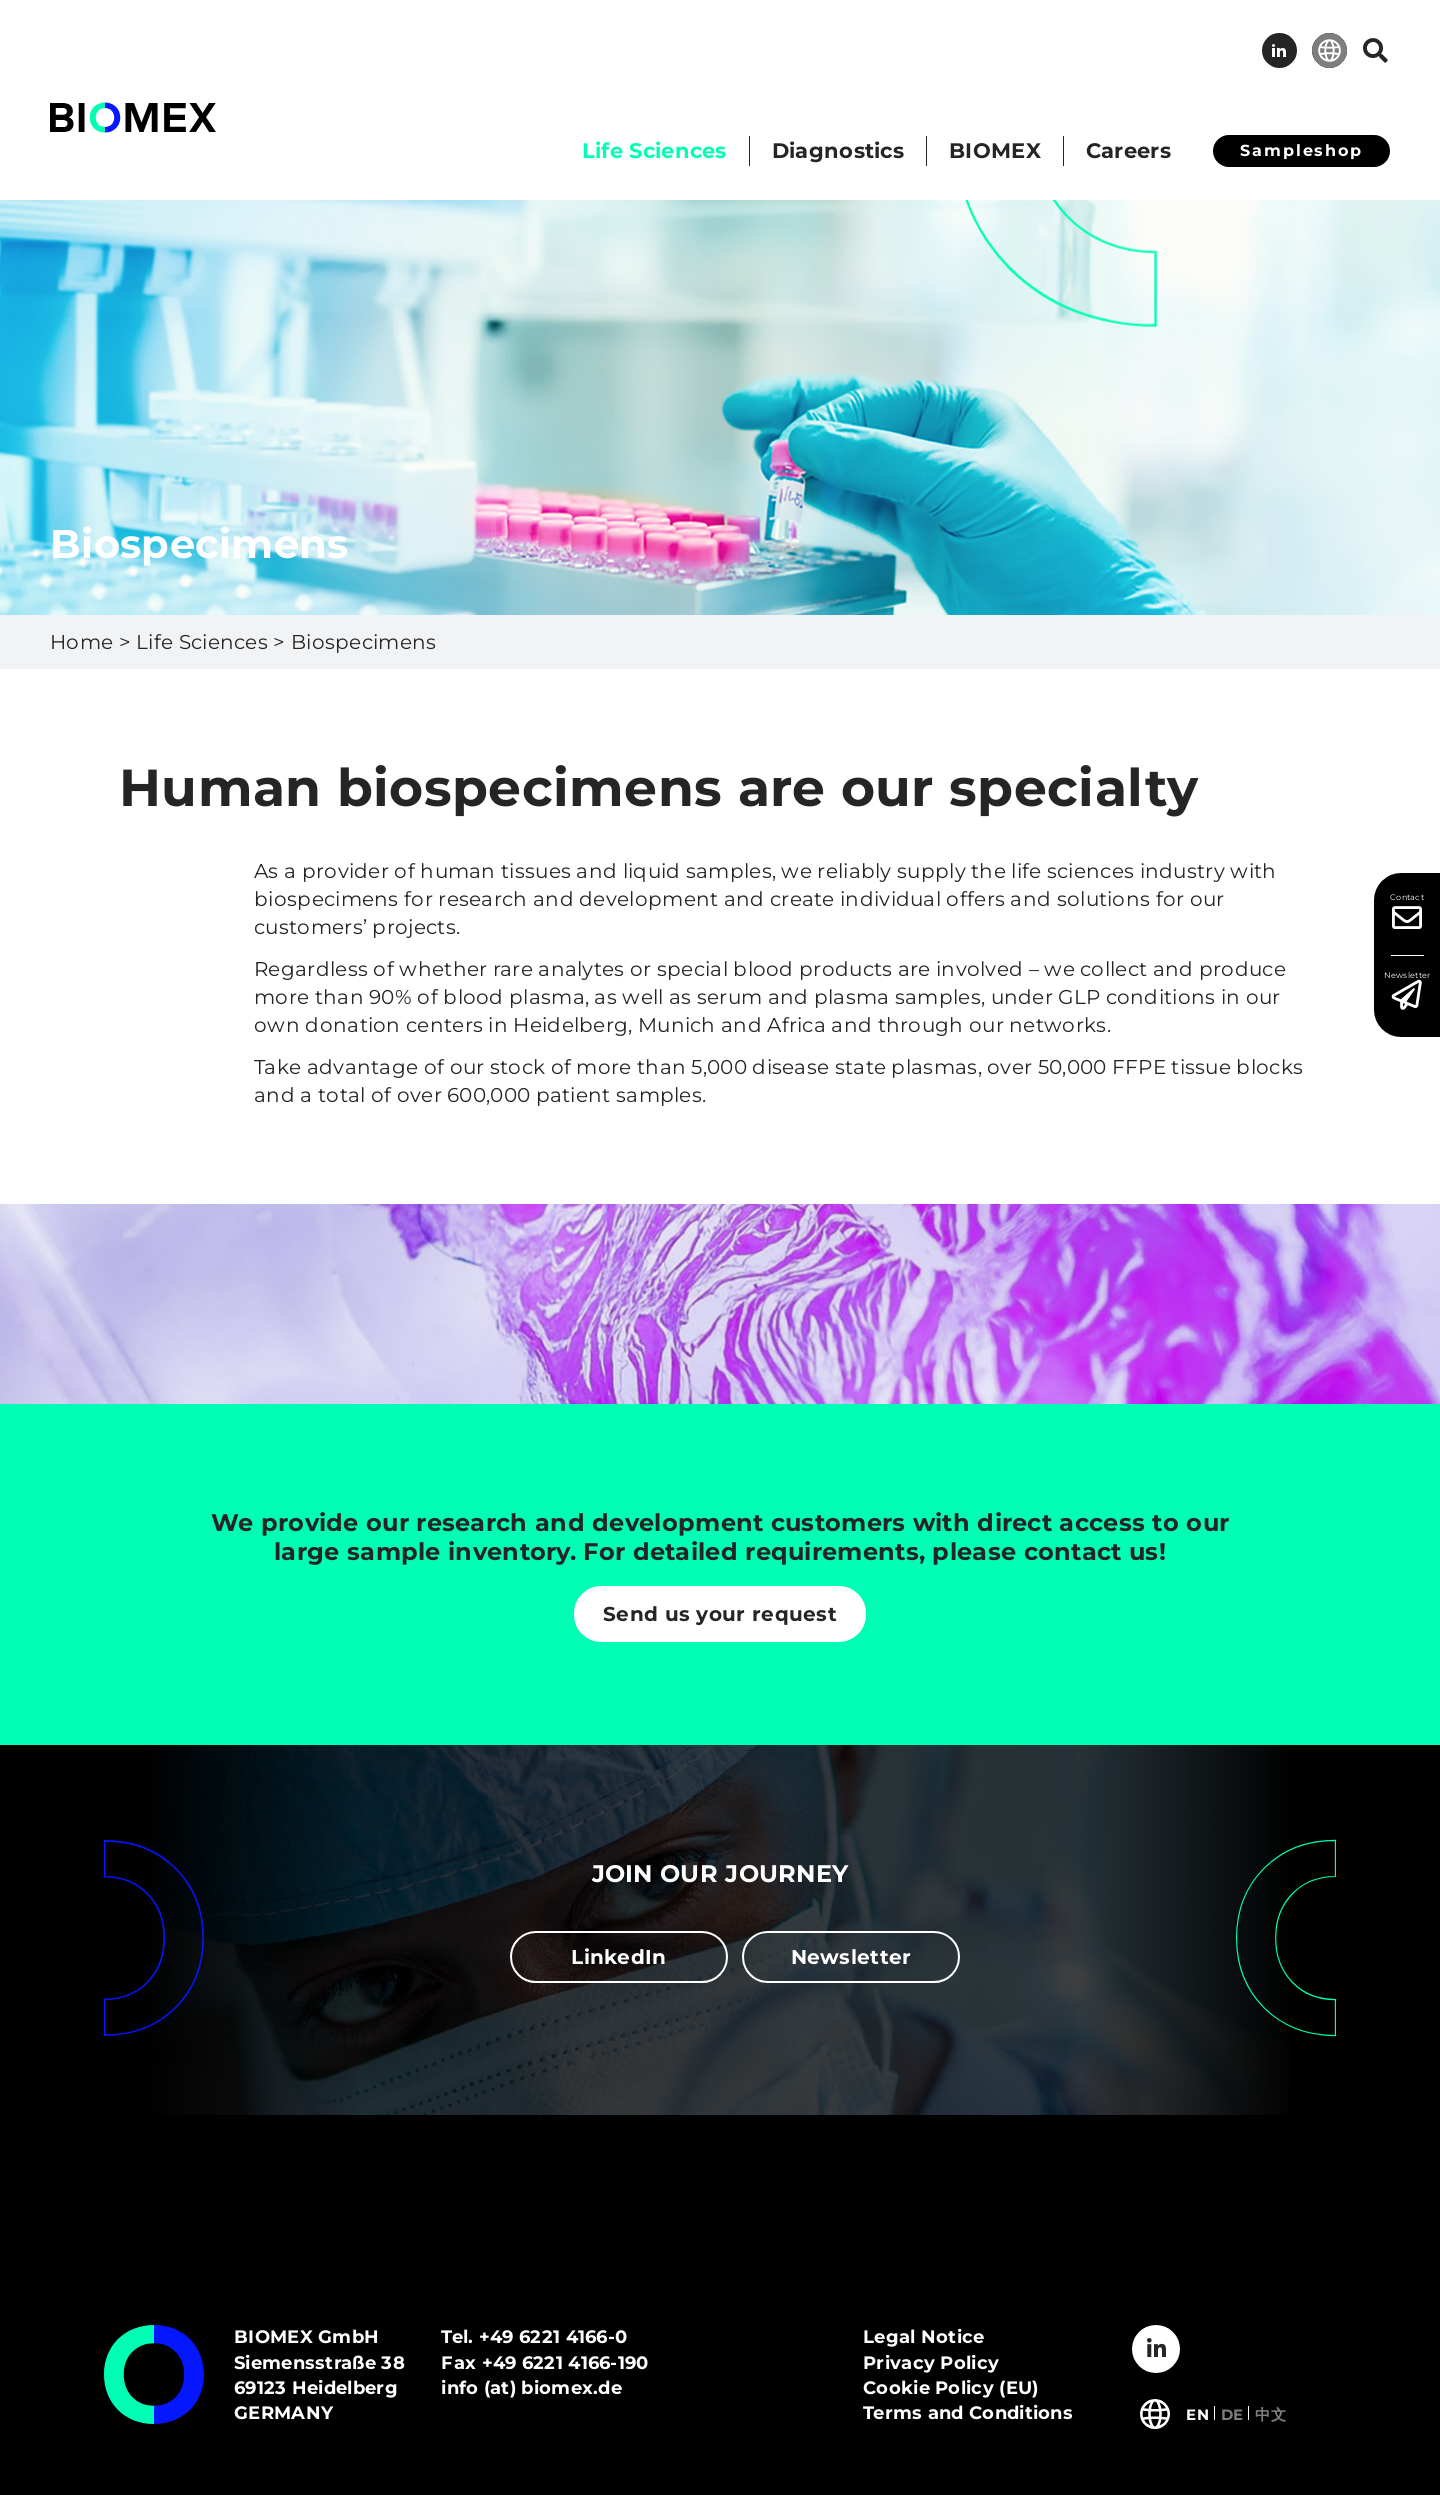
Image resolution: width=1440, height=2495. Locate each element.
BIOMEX (995, 150)
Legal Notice (924, 2337)
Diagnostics (838, 150)
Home (81, 642)
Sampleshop (1301, 150)
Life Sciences (654, 150)
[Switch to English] (1197, 2412)
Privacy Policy (931, 2363)
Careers (1128, 150)
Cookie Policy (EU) (950, 2388)
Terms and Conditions (968, 2413)
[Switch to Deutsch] (1232, 2412)
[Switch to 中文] (1270, 2412)
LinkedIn (1279, 50)
